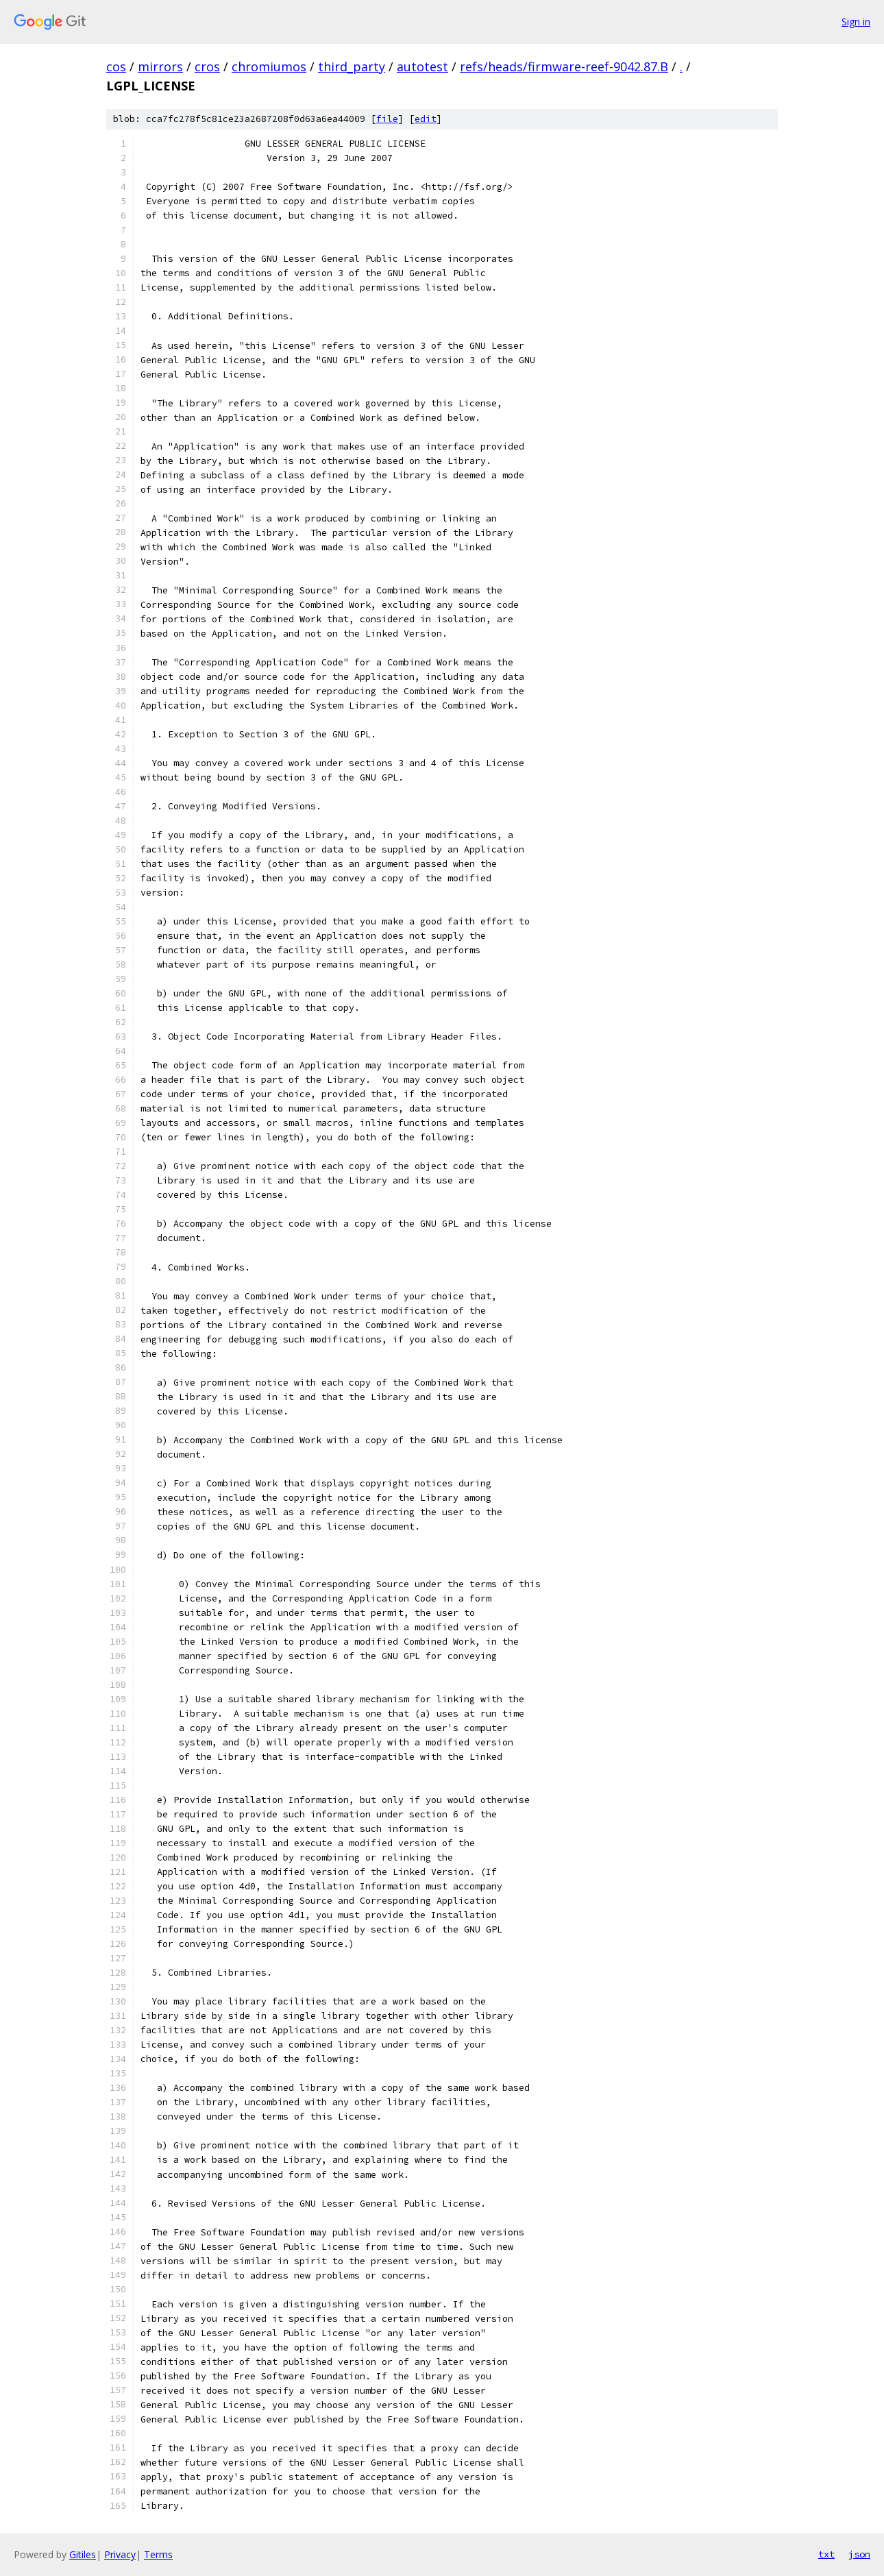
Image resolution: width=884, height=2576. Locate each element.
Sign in (856, 21)
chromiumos (269, 66)
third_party (351, 66)
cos (116, 66)
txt (826, 2554)
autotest (422, 66)
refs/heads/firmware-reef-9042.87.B (564, 66)
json (859, 2554)
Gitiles (82, 2554)
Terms (158, 2554)
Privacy (120, 2554)
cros (207, 66)
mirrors (160, 66)
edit (426, 119)
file (387, 119)
